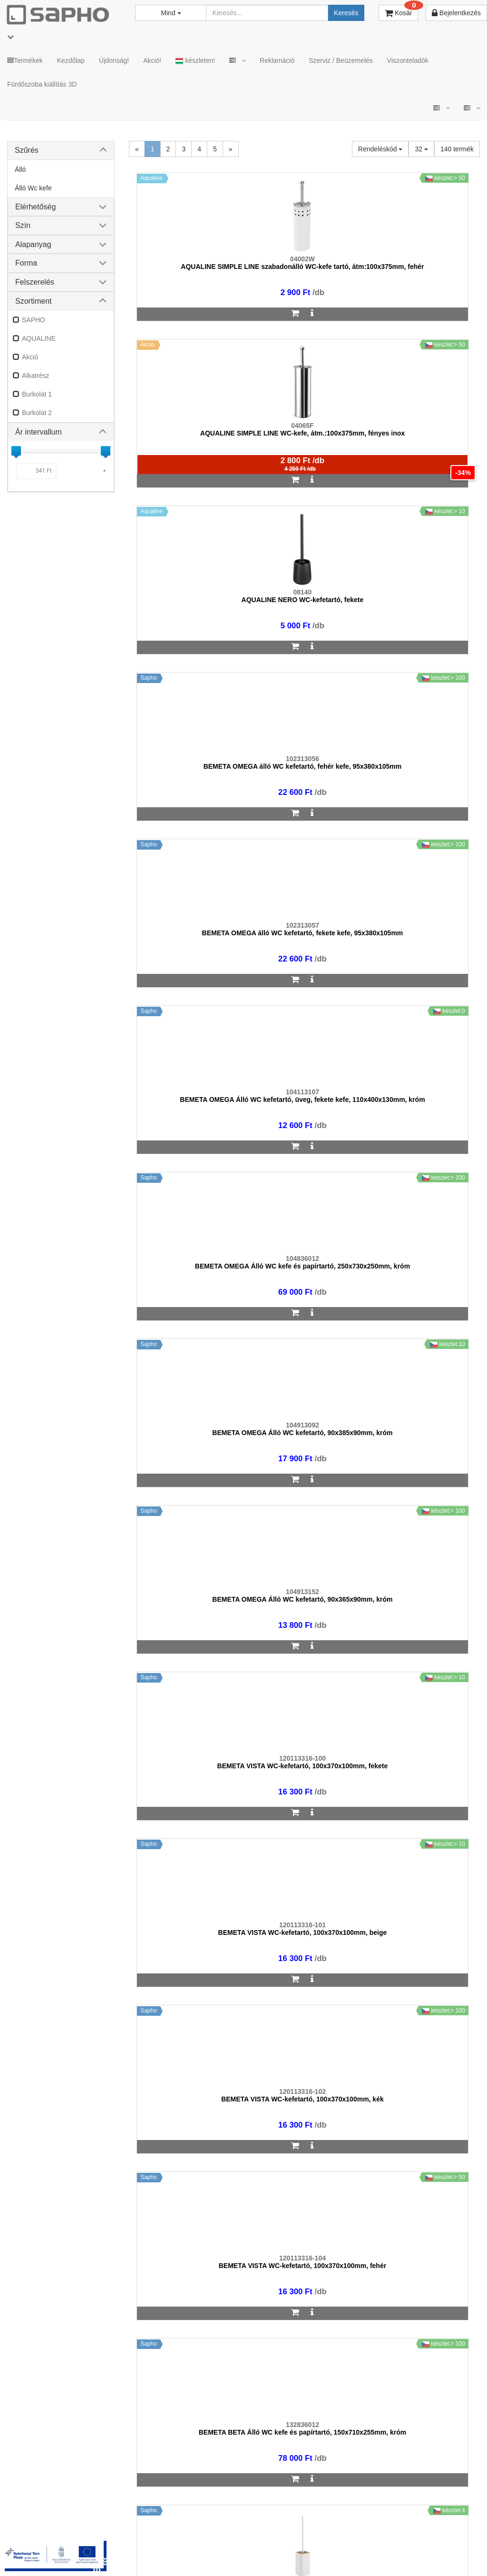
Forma (26, 263)
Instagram (342, 2538)
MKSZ (140, 2538)
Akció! (152, 60)
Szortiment (33, 301)
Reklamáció (277, 60)
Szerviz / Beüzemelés (341, 60)
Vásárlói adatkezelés (276, 2538)
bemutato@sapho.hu (298, 2299)
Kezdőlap (71, 60)
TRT (110, 2538)
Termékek (25, 60)
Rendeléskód (380, 149)
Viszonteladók (408, 60)
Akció (30, 357)
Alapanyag (33, 244)
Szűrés (27, 150)
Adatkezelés (213, 2538)
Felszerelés (34, 282)
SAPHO (33, 320)
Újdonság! (114, 60)
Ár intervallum (38, 432)
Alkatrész (35, 375)
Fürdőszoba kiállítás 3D (42, 84)
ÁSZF (172, 2538)
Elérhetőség (35, 207)
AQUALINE (39, 338)
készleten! (195, 61)
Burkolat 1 (37, 394)
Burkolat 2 (37, 412)
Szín (22, 225)
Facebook (398, 2538)
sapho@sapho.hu (49, 2299)
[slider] (16, 451)
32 (421, 149)
